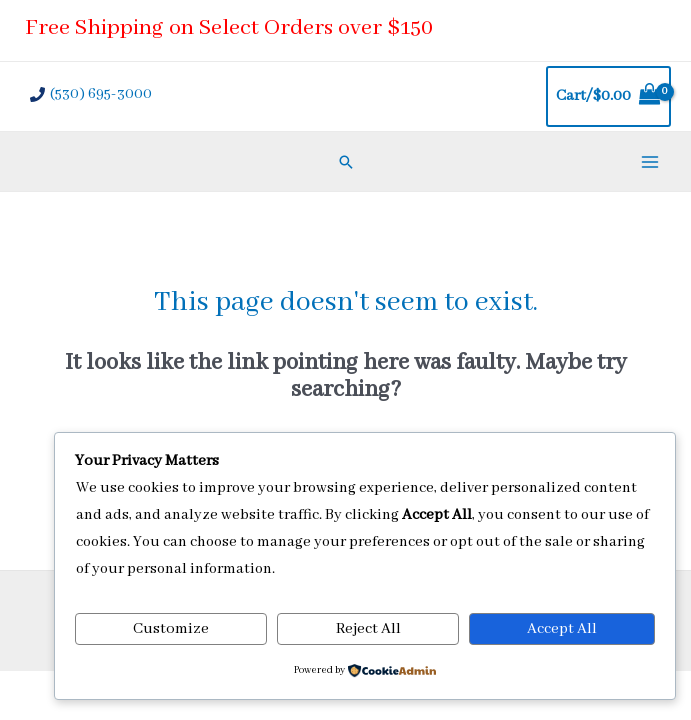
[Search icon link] (346, 162)
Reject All (368, 629)
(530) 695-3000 (101, 94)
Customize (171, 629)
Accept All (562, 629)
